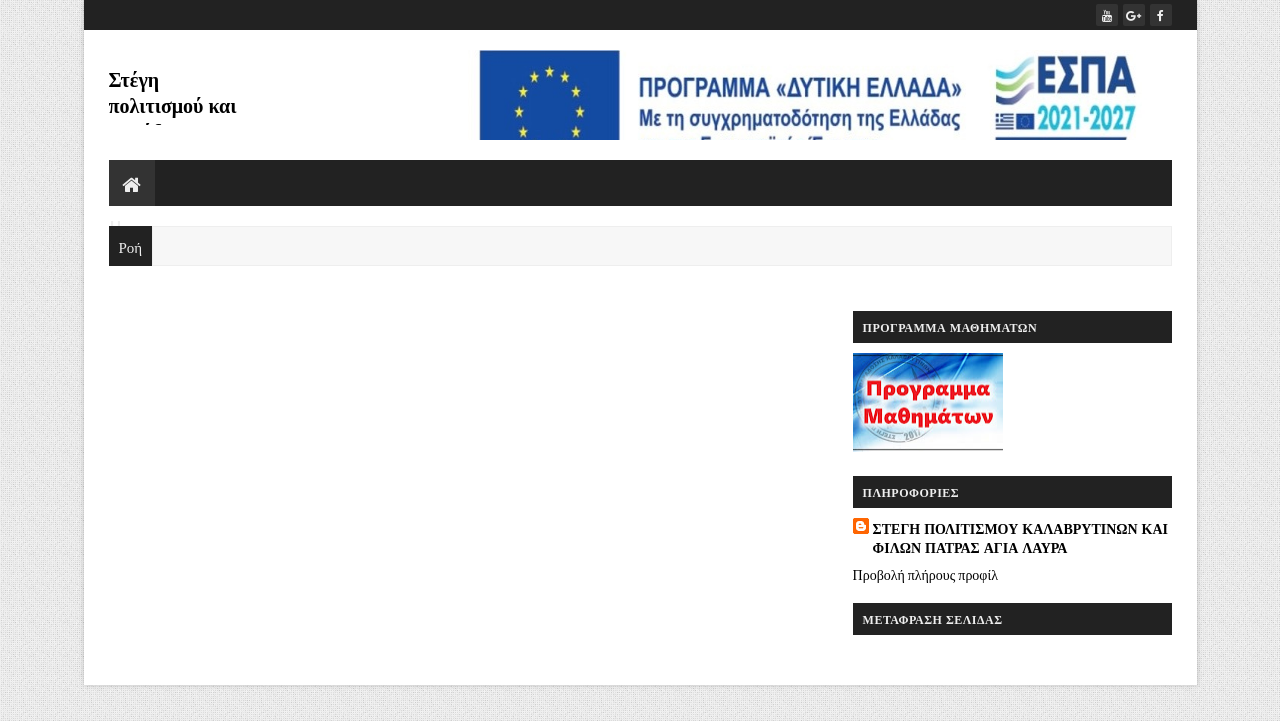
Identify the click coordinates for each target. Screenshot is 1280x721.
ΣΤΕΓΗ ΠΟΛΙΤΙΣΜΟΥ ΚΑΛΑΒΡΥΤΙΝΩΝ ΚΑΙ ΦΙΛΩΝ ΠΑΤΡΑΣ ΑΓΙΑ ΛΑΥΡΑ (1020, 537)
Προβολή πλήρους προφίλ (925, 573)
